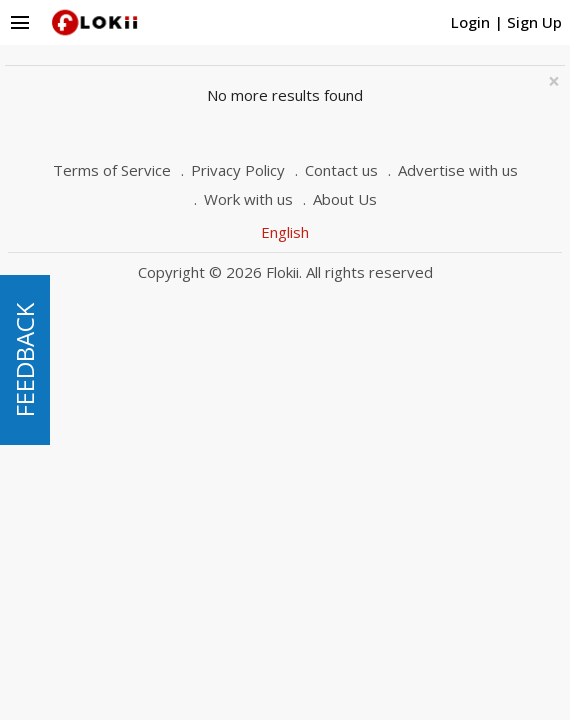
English (285, 232)
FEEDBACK (24, 360)
